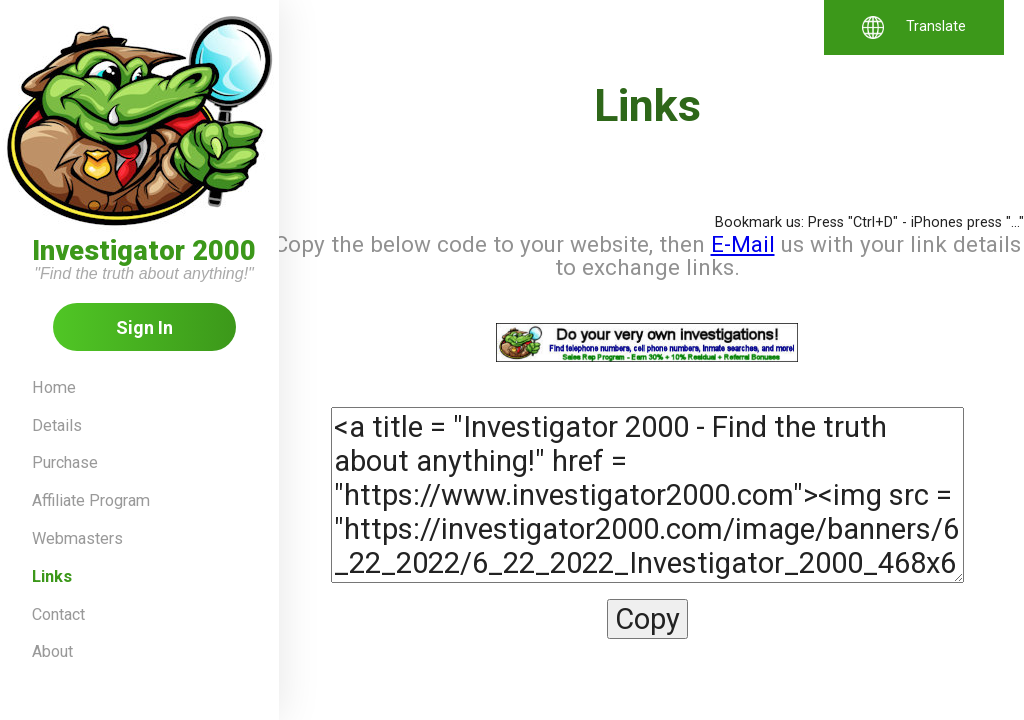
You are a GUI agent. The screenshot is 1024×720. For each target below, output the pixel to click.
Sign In (144, 327)
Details (57, 425)
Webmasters (77, 538)
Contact (58, 614)
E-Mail (743, 244)
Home (54, 387)
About (52, 651)
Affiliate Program (91, 500)
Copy (647, 619)
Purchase (65, 462)
